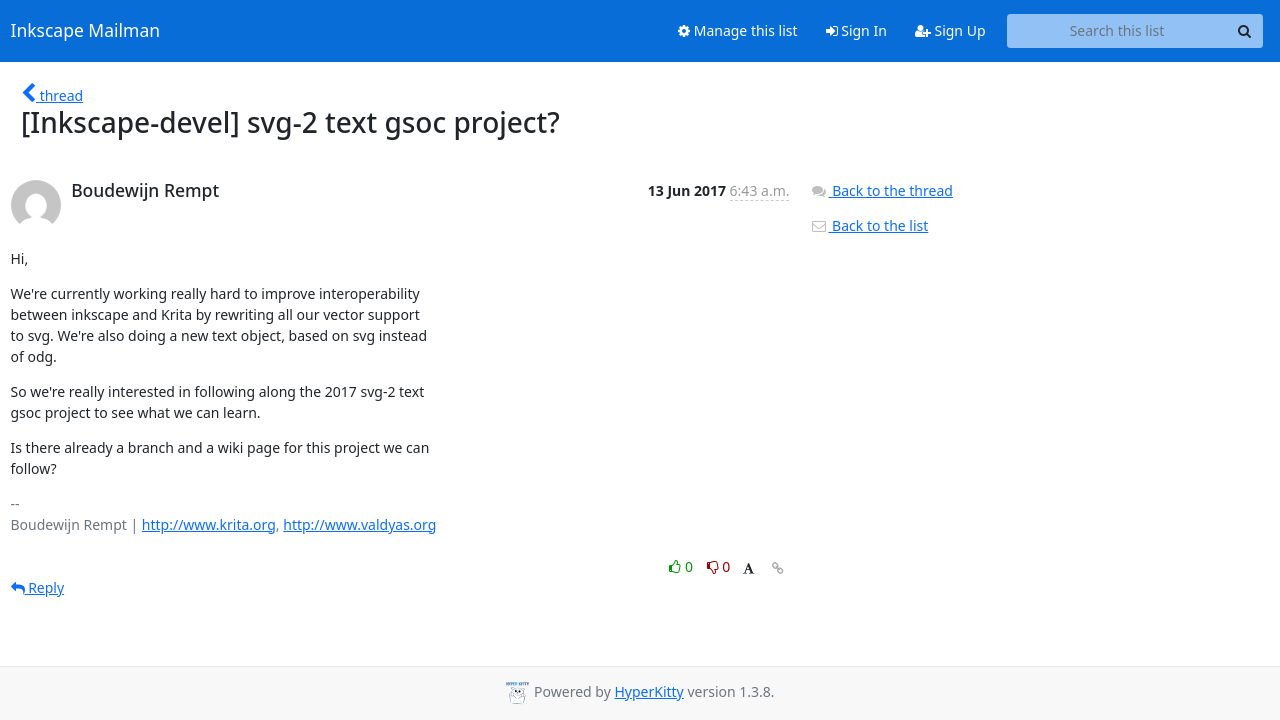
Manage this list (738, 30)
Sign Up (950, 30)
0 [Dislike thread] (719, 566)
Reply (38, 587)
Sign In (856, 30)
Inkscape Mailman (86, 31)
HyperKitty (648, 691)
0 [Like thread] (682, 566)
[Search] (1245, 31)
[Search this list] (1117, 31)
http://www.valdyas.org (359, 524)
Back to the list (869, 225)
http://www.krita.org (209, 524)
